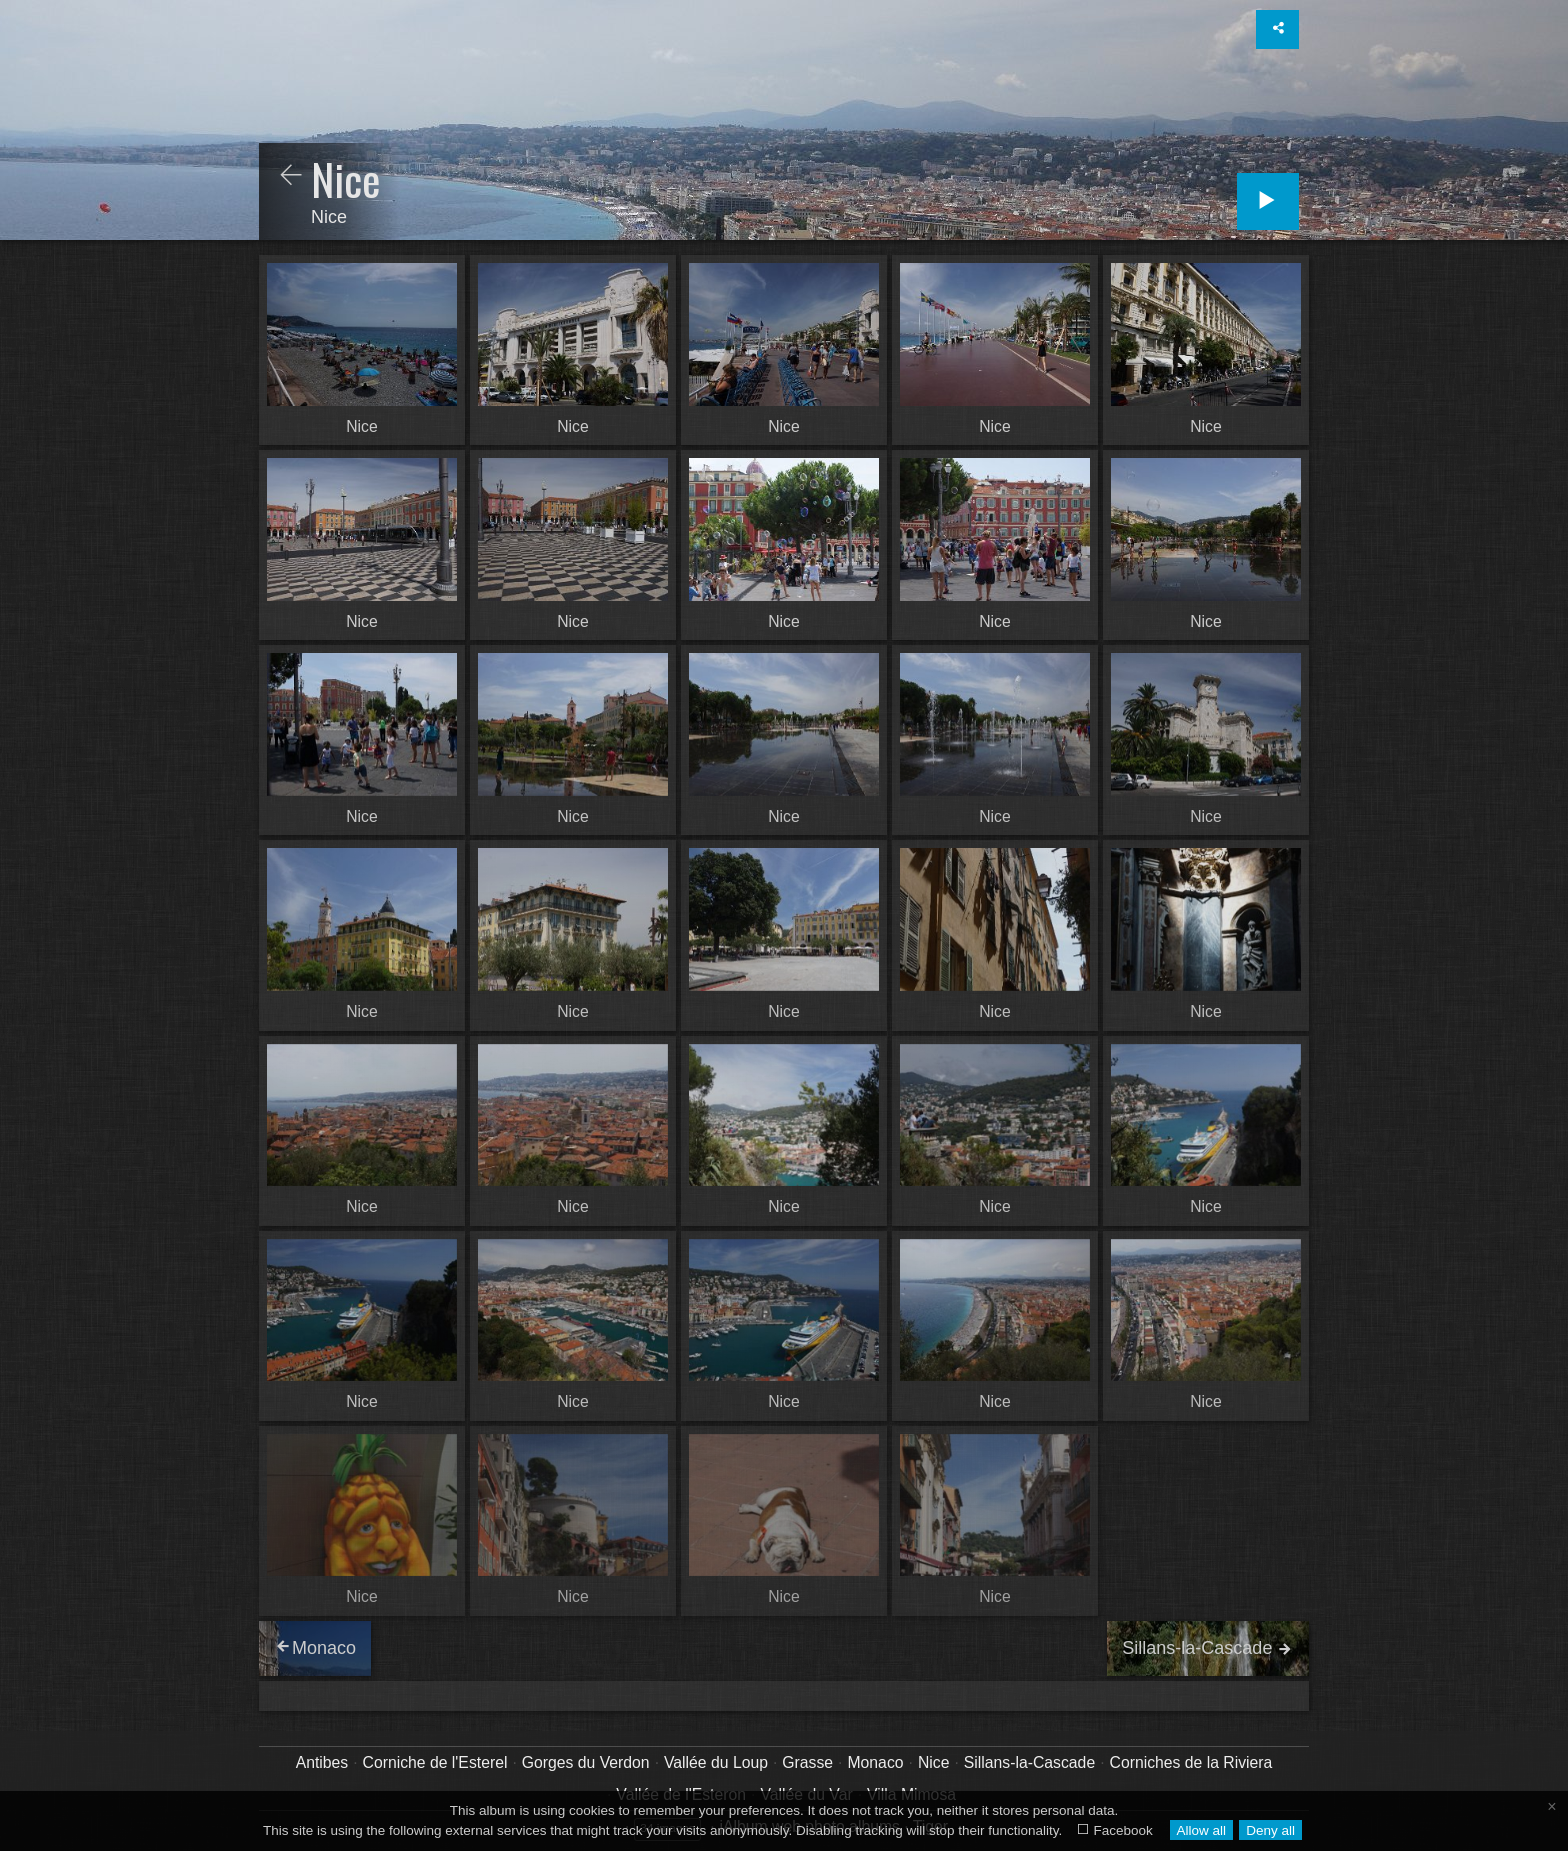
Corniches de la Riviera (1191, 1762)
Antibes (322, 1762)
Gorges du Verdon (586, 1762)
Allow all (1201, 1830)
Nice (934, 1762)
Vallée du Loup (716, 1762)
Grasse (807, 1762)
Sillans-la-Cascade (1029, 1762)
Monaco (875, 1762)
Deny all (1270, 1830)
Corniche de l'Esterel (435, 1762)
